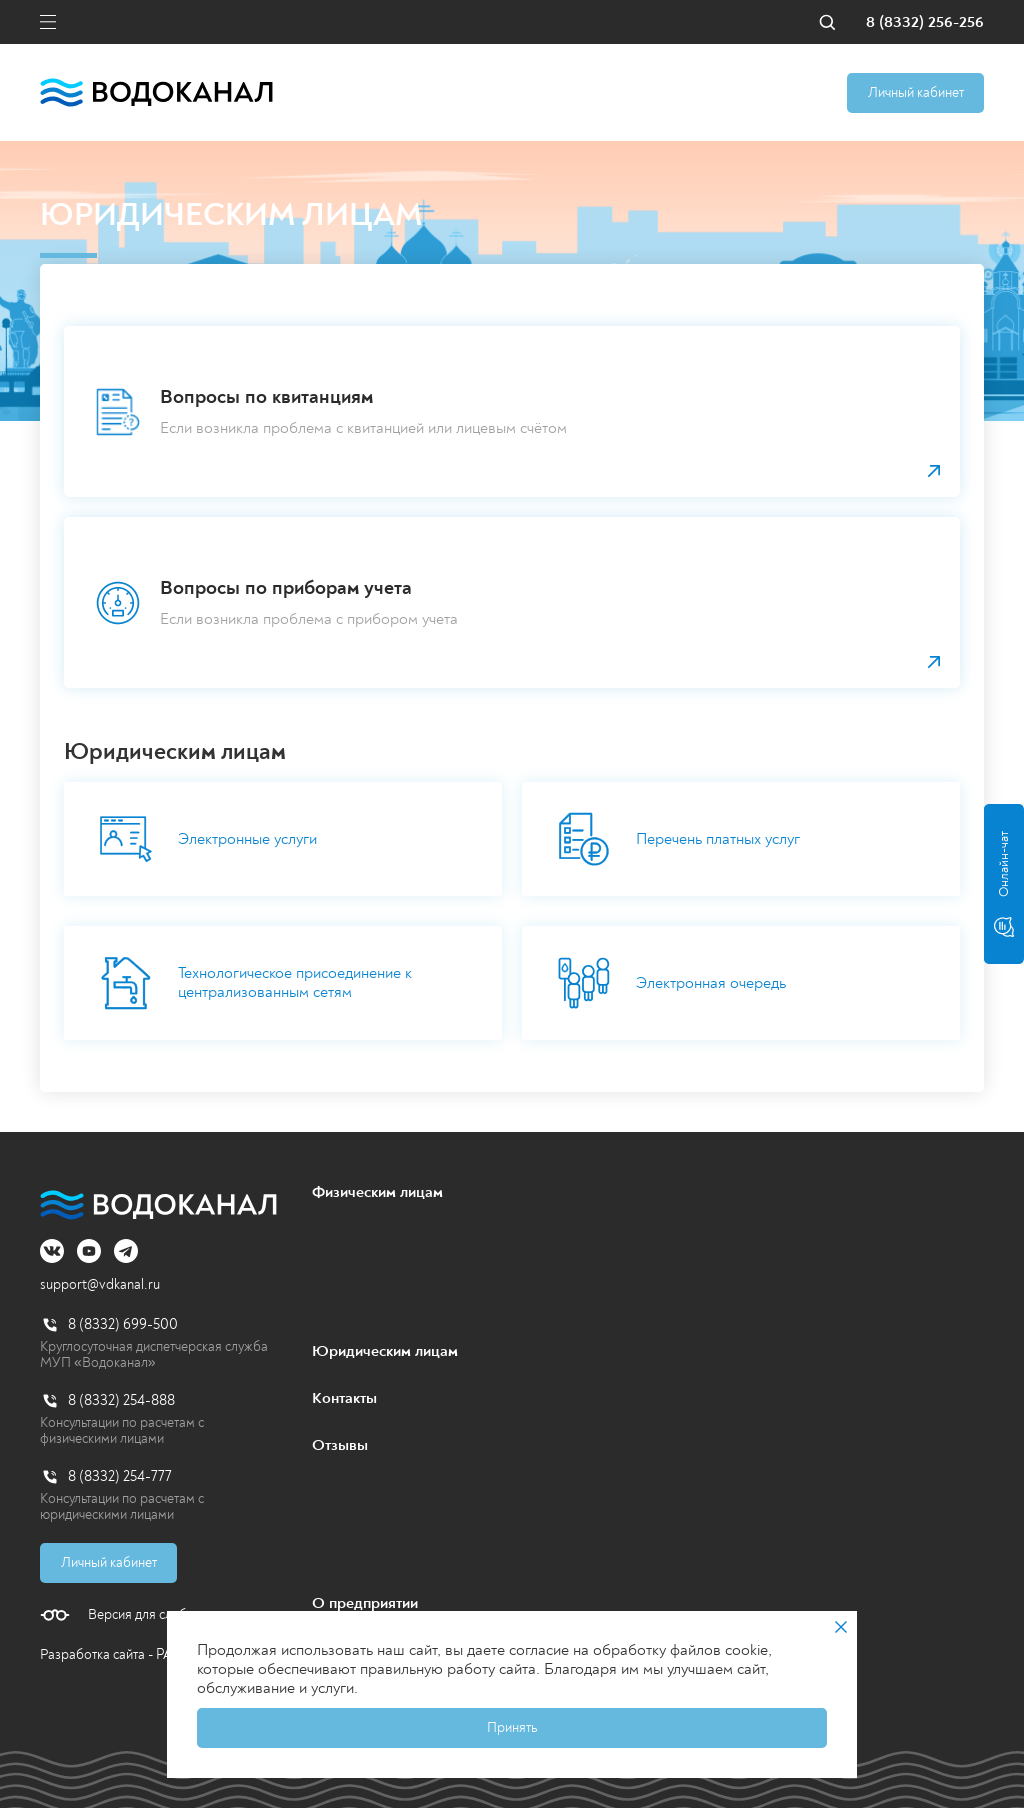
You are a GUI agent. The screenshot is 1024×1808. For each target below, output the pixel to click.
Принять (512, 1727)
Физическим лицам (377, 1192)
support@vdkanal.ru (100, 1284)
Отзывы (340, 1445)
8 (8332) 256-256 (925, 22)
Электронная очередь (671, 983)
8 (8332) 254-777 (120, 1476)
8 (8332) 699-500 (123, 1324)
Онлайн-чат (1004, 884)
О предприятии (365, 1603)
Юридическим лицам (385, 1351)
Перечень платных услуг (678, 839)
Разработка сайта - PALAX (119, 1654)
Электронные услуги (208, 839)
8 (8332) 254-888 (121, 1400)
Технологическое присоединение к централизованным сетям (255, 983)
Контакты (344, 1398)
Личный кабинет (916, 92)
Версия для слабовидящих (167, 1615)
